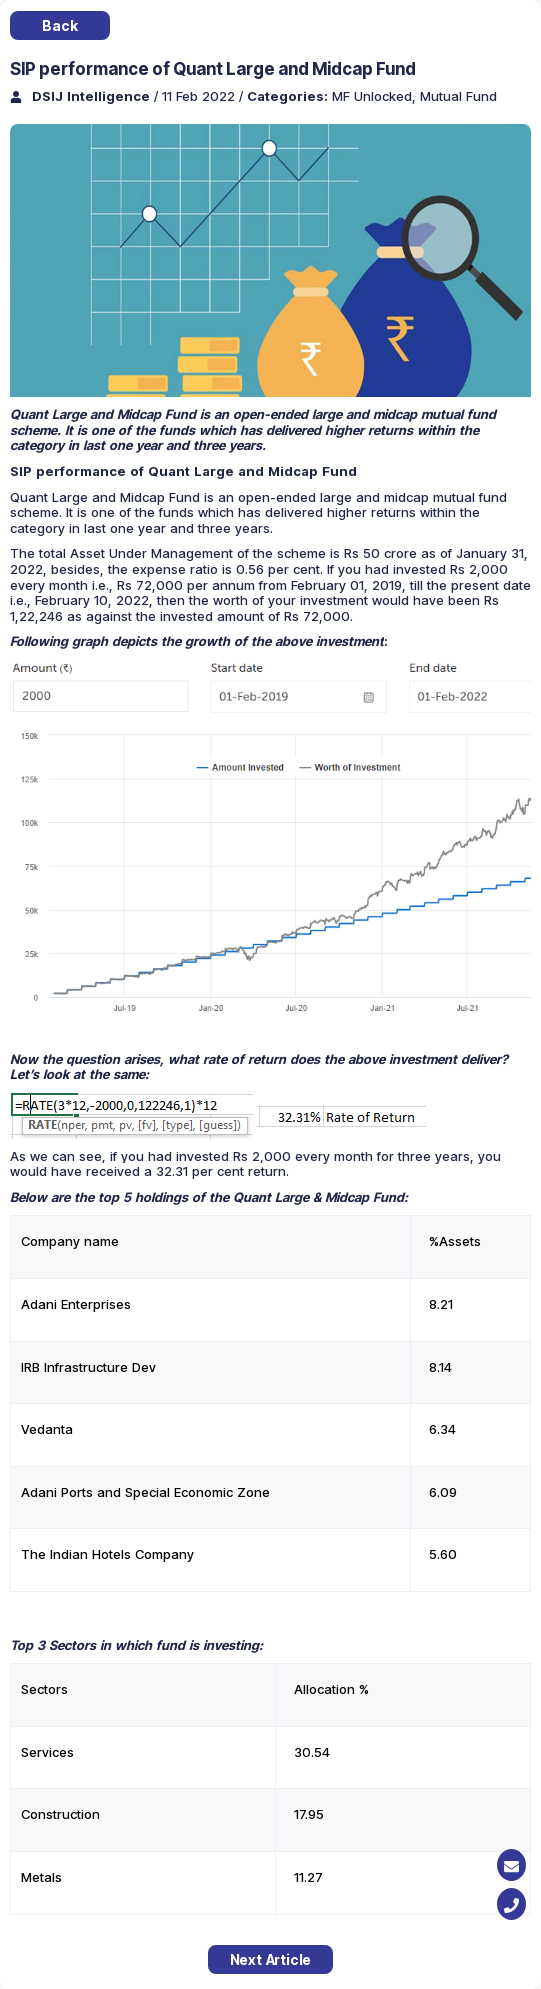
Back (59, 25)
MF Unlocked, (376, 96)
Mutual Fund (458, 96)
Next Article (271, 1959)
